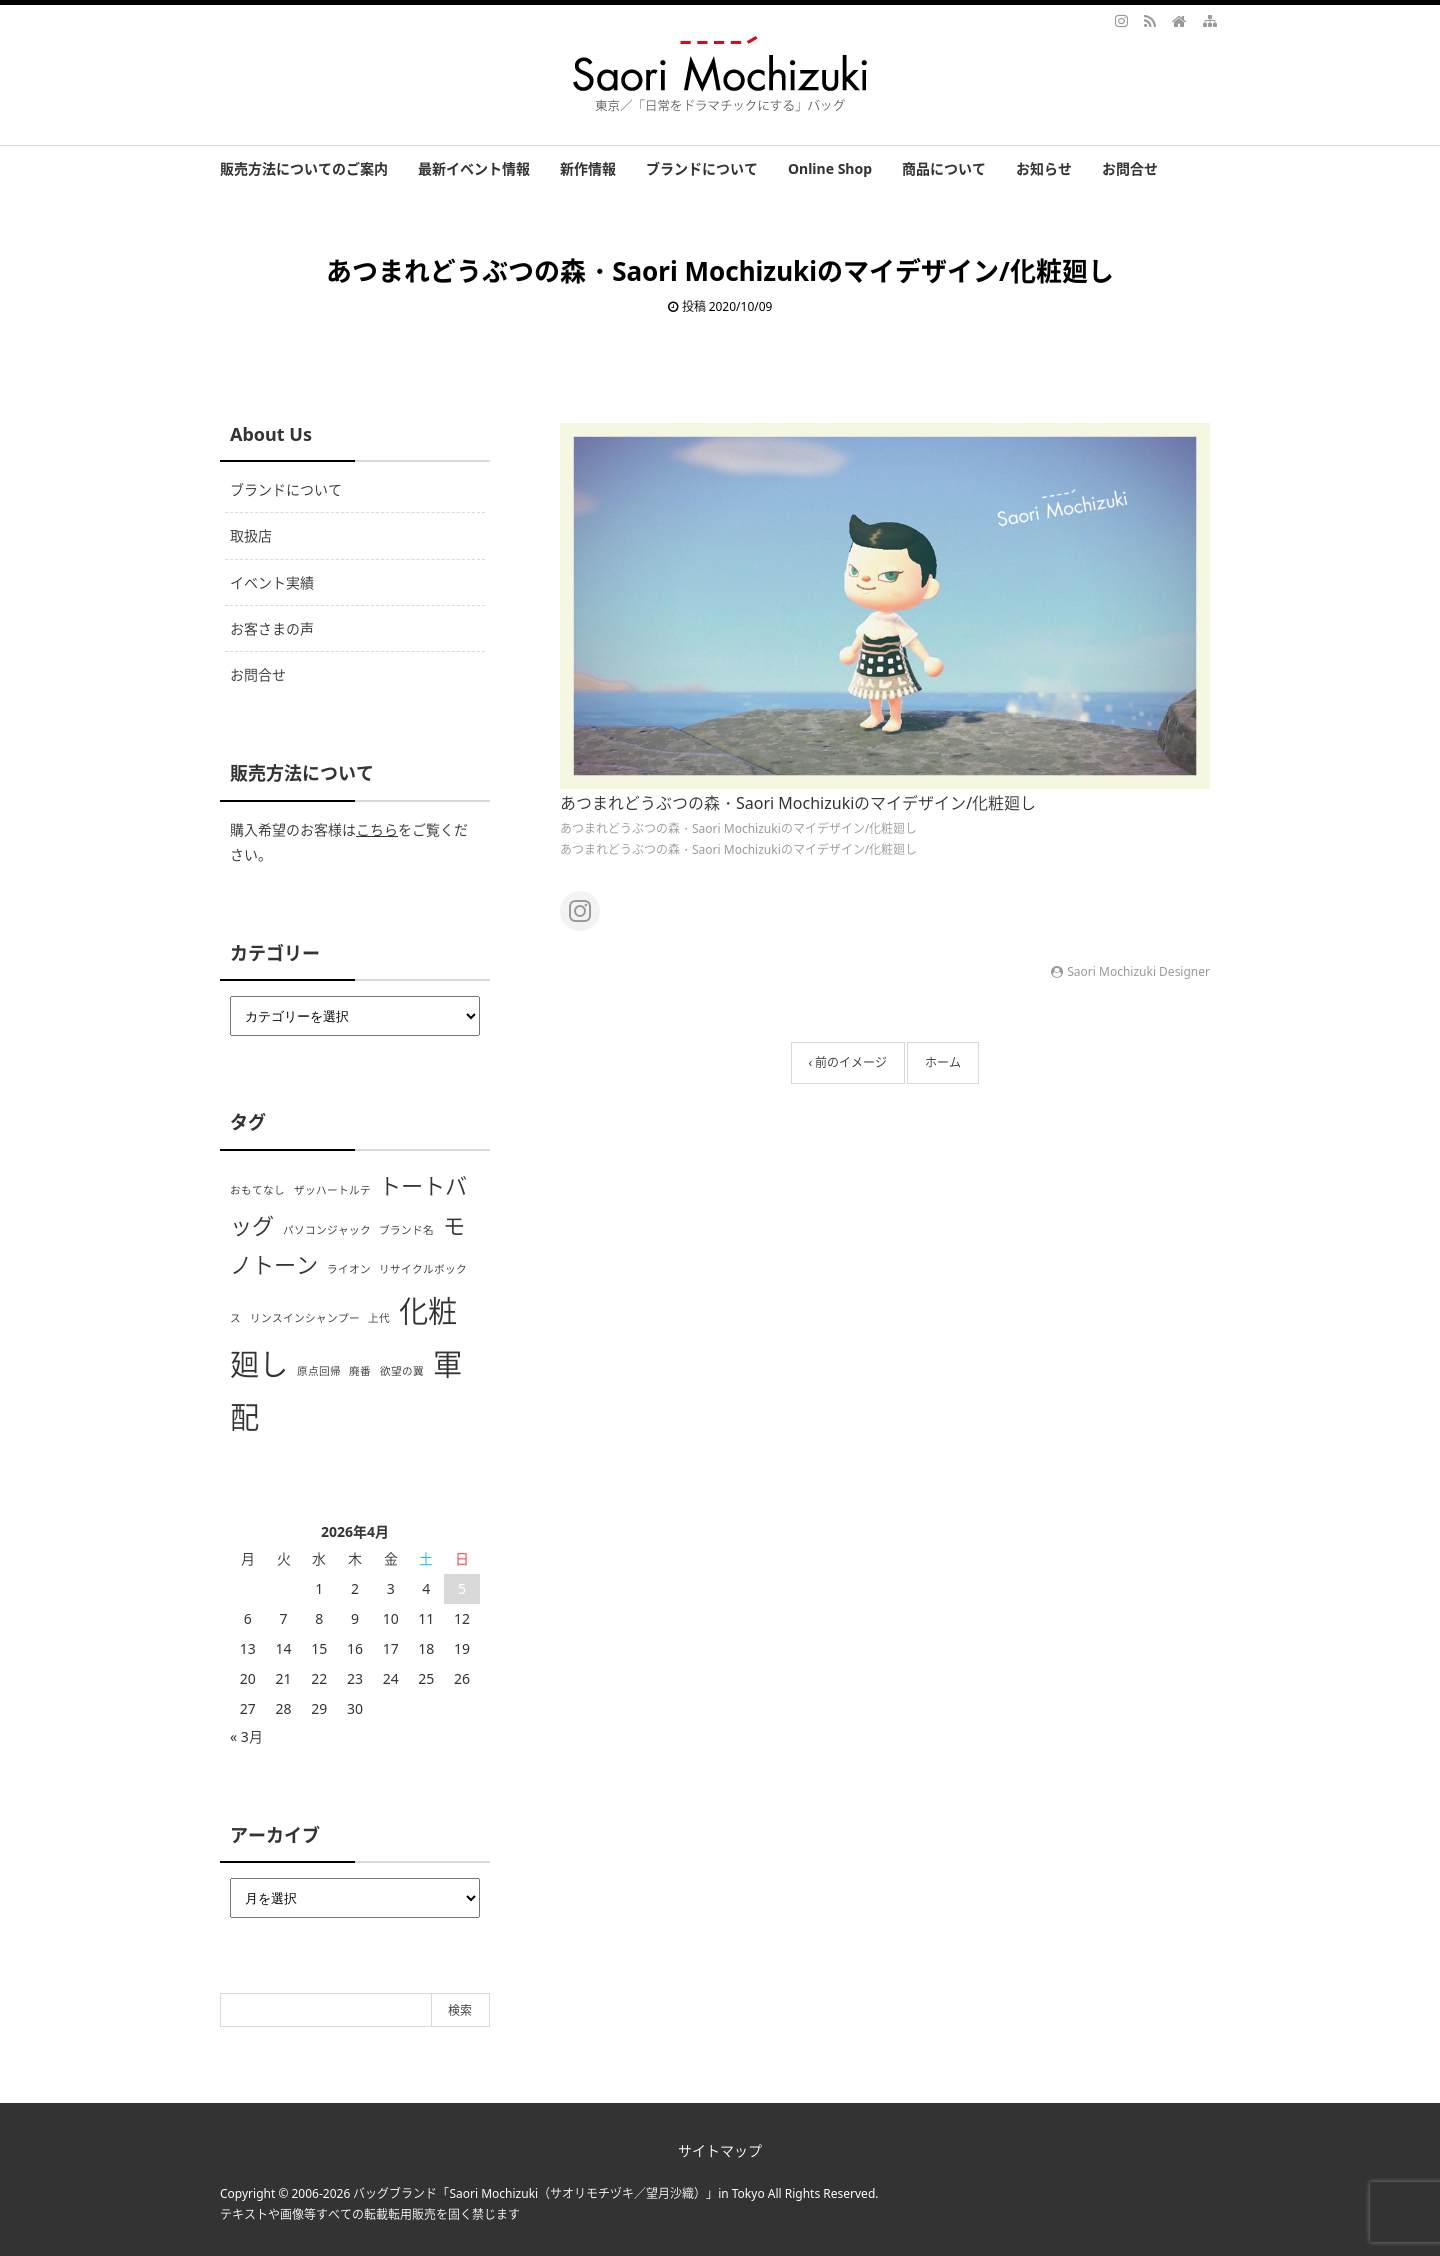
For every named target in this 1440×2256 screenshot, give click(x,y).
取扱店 (251, 535)
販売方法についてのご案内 (304, 168)
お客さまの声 (272, 628)
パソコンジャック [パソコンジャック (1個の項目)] (327, 1230)
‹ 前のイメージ (848, 1062)
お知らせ (1044, 168)
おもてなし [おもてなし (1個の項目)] (257, 1190)
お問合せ (1130, 168)
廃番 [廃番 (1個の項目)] (360, 1371)
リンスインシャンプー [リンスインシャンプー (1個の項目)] (305, 1318)
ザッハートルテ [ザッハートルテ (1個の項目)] (332, 1190)
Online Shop (830, 168)
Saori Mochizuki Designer (1138, 971)
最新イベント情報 (474, 168)
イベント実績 (272, 582)
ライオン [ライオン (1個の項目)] (349, 1269)
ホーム (943, 1062)
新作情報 (588, 168)
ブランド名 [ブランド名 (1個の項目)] (406, 1230)
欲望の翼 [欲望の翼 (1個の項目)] (402, 1371)
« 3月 (246, 1736)
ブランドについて (702, 168)
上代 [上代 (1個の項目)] (379, 1318)
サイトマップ (720, 2150)
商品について (944, 168)
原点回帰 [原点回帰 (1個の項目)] (319, 1371)
